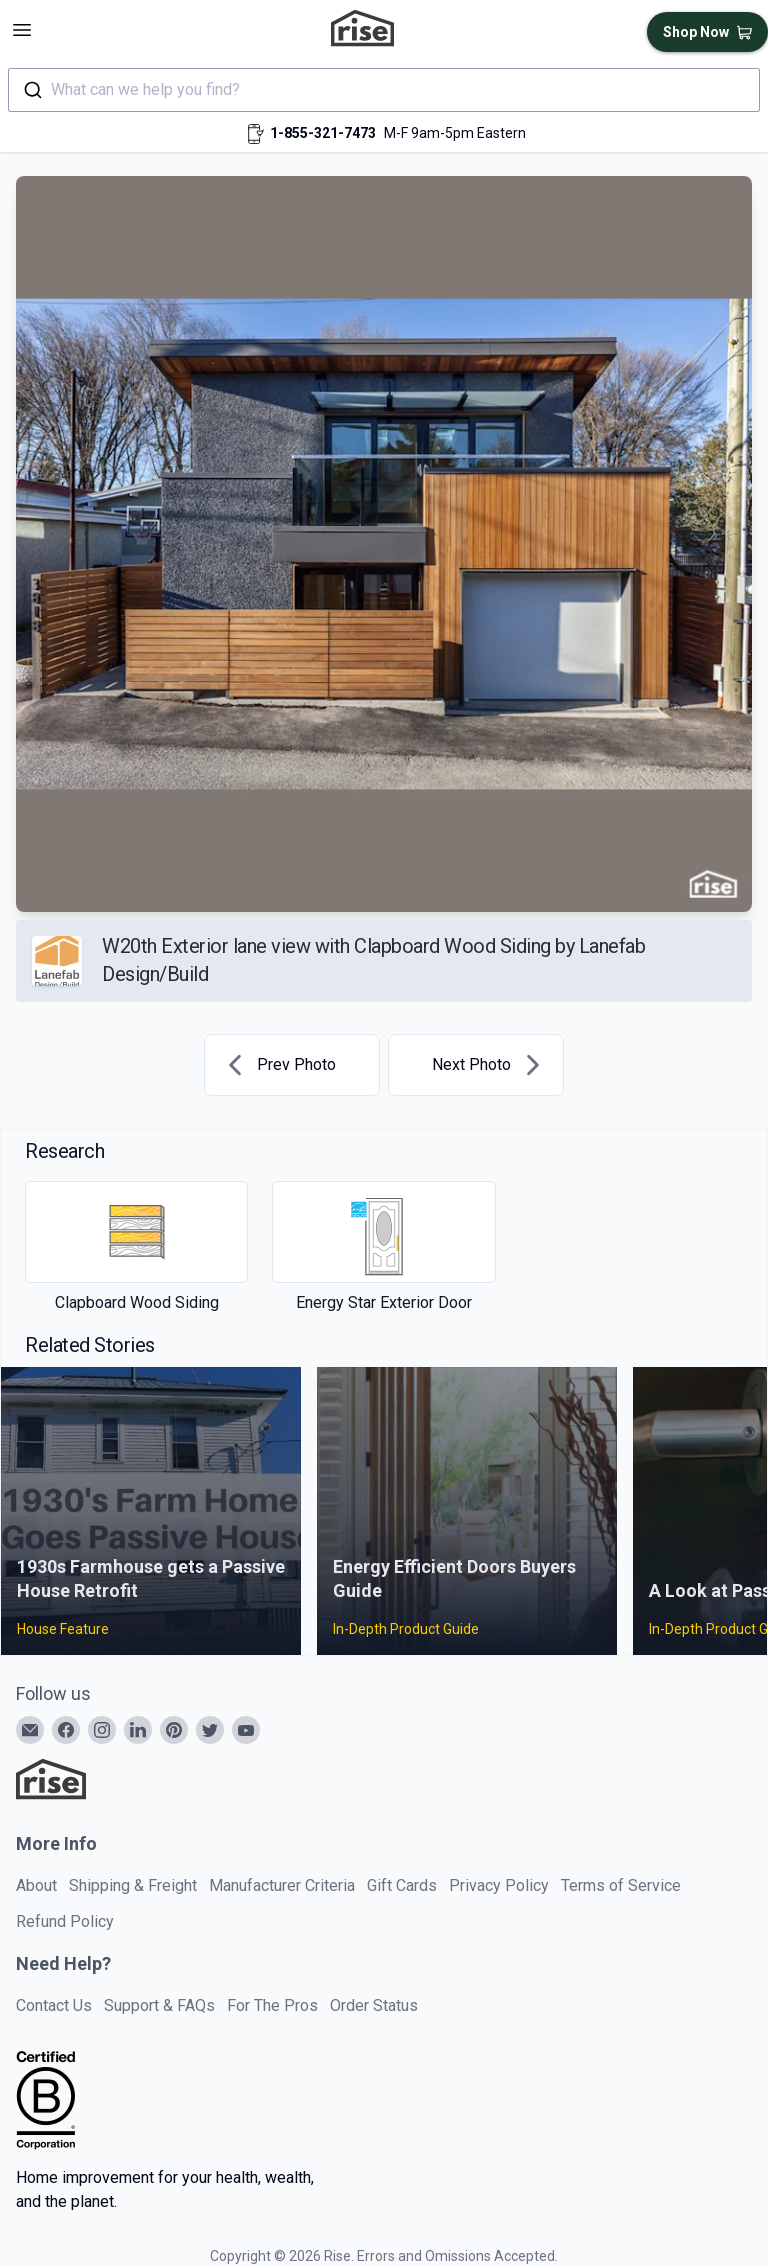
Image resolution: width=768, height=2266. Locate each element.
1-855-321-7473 (323, 133)
